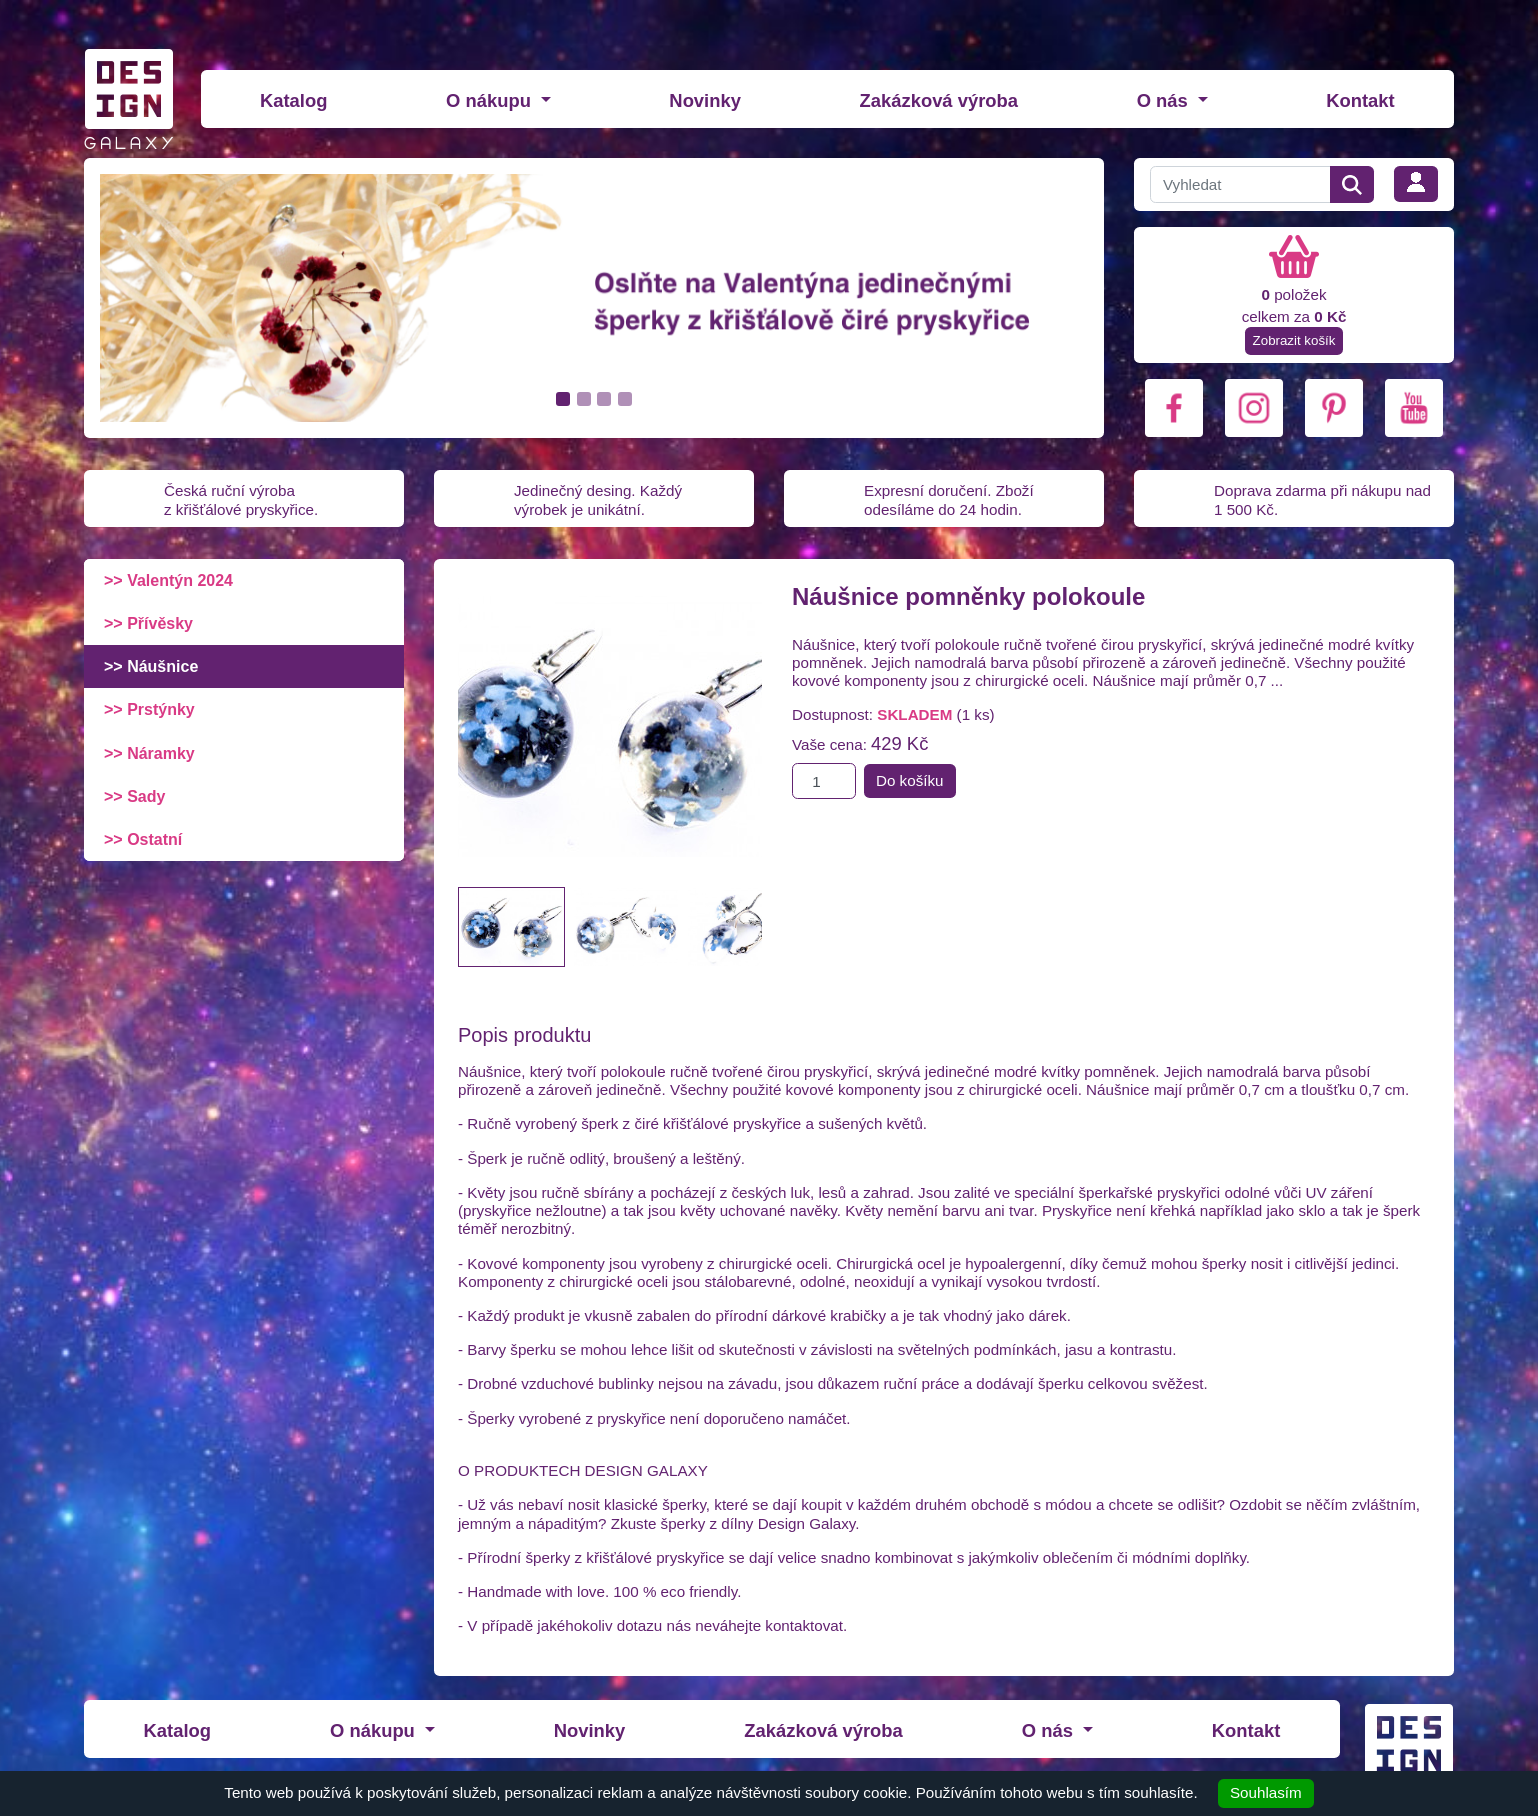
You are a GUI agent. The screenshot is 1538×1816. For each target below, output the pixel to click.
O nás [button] (1165, 100)
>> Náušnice (151, 666)
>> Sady (134, 796)
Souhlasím (1266, 1792)
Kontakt (1360, 100)
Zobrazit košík (1294, 340)
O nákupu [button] (491, 100)
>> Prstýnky (149, 709)
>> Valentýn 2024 (168, 580)
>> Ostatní (143, 839)
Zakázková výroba (939, 100)
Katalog (293, 100)
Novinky (705, 100)
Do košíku (910, 780)
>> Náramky (149, 753)
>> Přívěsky (148, 623)
